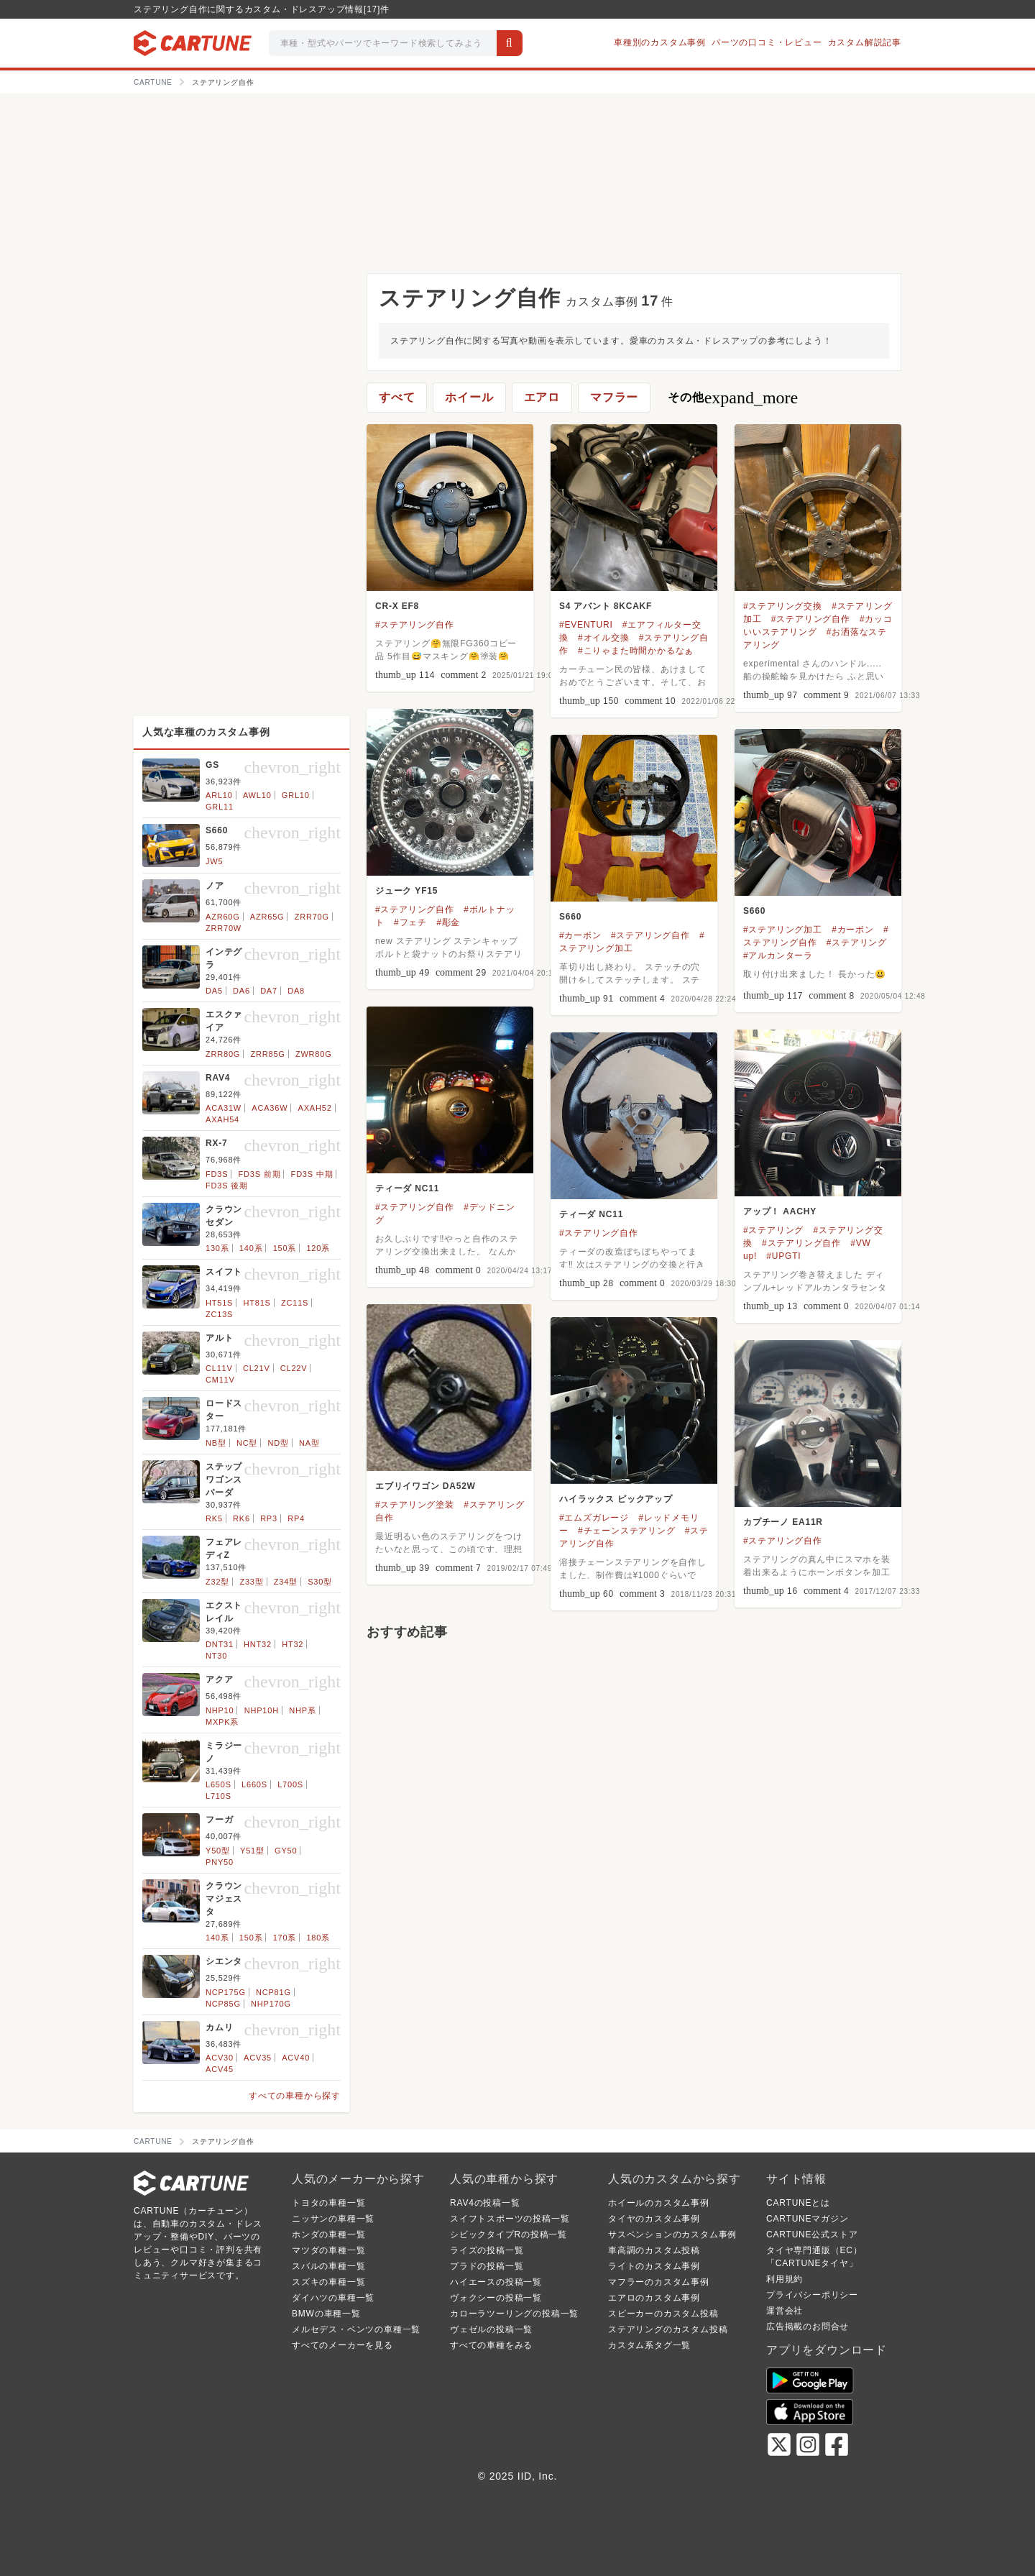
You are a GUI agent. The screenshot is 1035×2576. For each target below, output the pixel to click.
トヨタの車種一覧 (328, 2203)
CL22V (294, 1368)
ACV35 (258, 2057)
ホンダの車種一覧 (328, 2234)
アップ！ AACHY (779, 1211)
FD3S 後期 (227, 1185)
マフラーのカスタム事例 (658, 2282)
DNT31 (220, 1644)
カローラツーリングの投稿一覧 (514, 2314)
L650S (218, 1784)
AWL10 (257, 795)
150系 (285, 1248)
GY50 (286, 1850)
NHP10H (261, 1710)
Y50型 (218, 1850)
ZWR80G (313, 1054)
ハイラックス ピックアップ (616, 1499)
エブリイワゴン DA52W (425, 1486)
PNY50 (220, 1862)
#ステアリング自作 (414, 625)
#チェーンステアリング (626, 1531)
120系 (318, 1248)
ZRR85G (267, 1054)
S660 (754, 911)
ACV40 (296, 2057)
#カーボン (853, 930)
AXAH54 (222, 1119)
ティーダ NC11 (407, 1188)
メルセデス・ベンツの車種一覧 (356, 2329)
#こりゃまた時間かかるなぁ (636, 651)
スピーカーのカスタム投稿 (663, 2314)
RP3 (268, 1518)
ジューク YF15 (406, 891)
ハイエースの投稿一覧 (496, 2282)
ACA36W (270, 1108)
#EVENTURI (586, 625)
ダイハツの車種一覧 (333, 2298)
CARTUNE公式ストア (811, 2234)
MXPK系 (222, 1722)
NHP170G (271, 2003)
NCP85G (223, 2003)
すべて (397, 397)
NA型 (309, 1443)
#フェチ (410, 922)
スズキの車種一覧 (328, 2282)
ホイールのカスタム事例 (658, 2203)
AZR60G (223, 916)
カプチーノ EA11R (783, 1522)
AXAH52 (315, 1108)
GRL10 (296, 795)
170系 (285, 1937)
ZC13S (219, 1314)
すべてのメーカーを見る (342, 2345)
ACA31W (224, 1108)
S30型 (320, 1581)
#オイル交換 (603, 638)
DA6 (241, 990)
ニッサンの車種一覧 (333, 2219)
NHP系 (302, 1710)
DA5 (214, 990)
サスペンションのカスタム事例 (672, 2234)
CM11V (220, 1379)
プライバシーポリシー (812, 2295)
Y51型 (252, 1850)
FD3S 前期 (260, 1174)
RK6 (241, 1518)
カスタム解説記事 (864, 42)
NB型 (216, 1443)
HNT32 (258, 1644)
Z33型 (251, 1581)
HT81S (257, 1302)
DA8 (296, 990)
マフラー (614, 397)
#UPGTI (783, 1256)
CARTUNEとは (798, 2203)
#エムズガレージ (594, 1518)
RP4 (296, 1518)
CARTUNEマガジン (807, 2219)
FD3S (217, 1174)
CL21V (256, 1368)
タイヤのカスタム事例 (654, 2219)
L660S (254, 1784)
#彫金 (448, 922)
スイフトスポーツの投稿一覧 (509, 2219)
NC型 (246, 1443)
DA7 (268, 990)
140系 (251, 1248)
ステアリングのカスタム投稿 (667, 2329)
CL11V (219, 1368)
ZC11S (294, 1302)
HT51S (219, 1302)
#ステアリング (857, 943)
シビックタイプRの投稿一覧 (508, 2234)
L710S (218, 1796)
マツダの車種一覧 (328, 2250)
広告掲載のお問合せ (807, 2326)
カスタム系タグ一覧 (649, 2345)
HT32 (292, 1644)
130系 (217, 1248)
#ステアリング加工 (782, 930)
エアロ (542, 397)
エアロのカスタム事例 (654, 2298)
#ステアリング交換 (782, 606)
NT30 (216, 1655)
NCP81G (273, 1992)
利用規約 (784, 2279)
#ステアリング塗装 (414, 1505)
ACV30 (220, 2057)
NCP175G (226, 1992)
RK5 (214, 1518)
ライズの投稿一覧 (486, 2250)
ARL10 (219, 795)
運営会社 (784, 2311)
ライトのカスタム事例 (654, 2266)
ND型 (277, 1443)
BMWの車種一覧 (326, 2314)
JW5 (214, 861)
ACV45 (220, 2069)
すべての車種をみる (491, 2345)
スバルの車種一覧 (328, 2266)
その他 (733, 397)
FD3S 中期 (312, 1174)
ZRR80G (223, 1054)
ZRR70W (224, 928)
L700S (290, 1784)
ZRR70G (312, 916)
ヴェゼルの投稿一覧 (491, 2329)
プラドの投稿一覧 (486, 2266)
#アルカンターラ (778, 955)
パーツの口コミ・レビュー (767, 42)
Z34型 (286, 1581)
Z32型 (217, 1581)
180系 (318, 1937)
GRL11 (220, 806)
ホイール (469, 397)
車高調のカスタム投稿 (654, 2250)
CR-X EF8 (397, 606)
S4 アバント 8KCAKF (605, 606)
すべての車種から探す (295, 2096)
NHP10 (220, 1710)
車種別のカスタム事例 (660, 42)
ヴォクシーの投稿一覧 (496, 2298)
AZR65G (267, 916)
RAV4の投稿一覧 (485, 2203)
